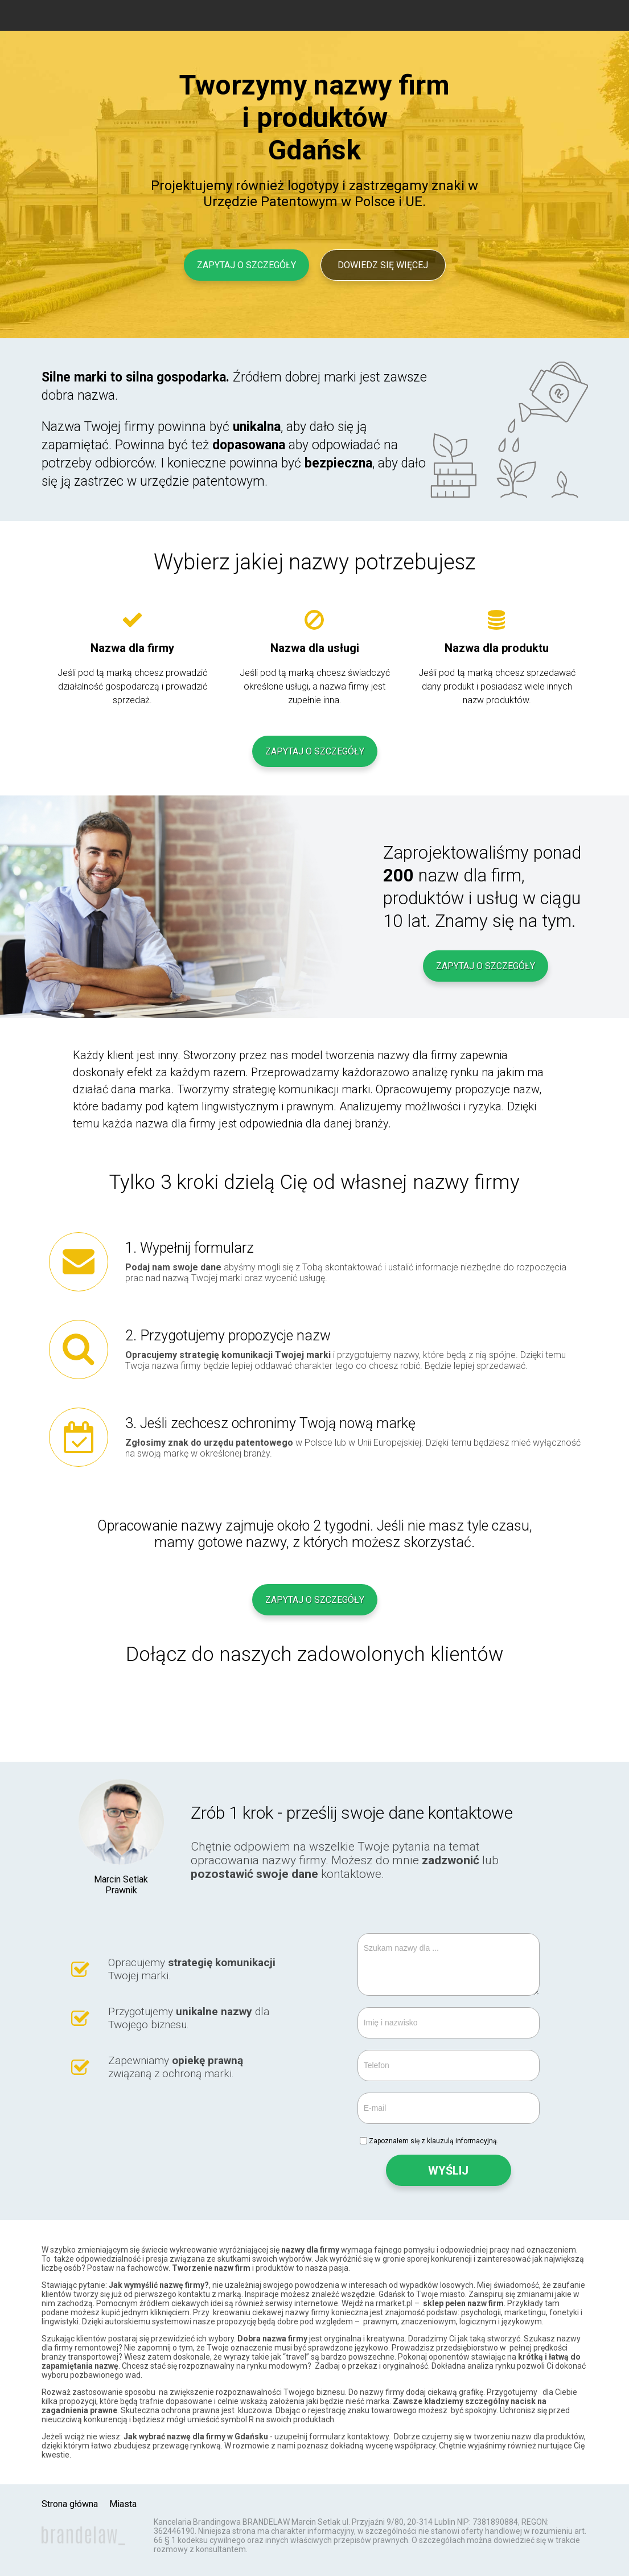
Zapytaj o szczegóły (246, 265)
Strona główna (70, 2504)
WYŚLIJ (448, 2170)
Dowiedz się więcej (383, 265)
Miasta (123, 2504)
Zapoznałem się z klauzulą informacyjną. (434, 2141)
